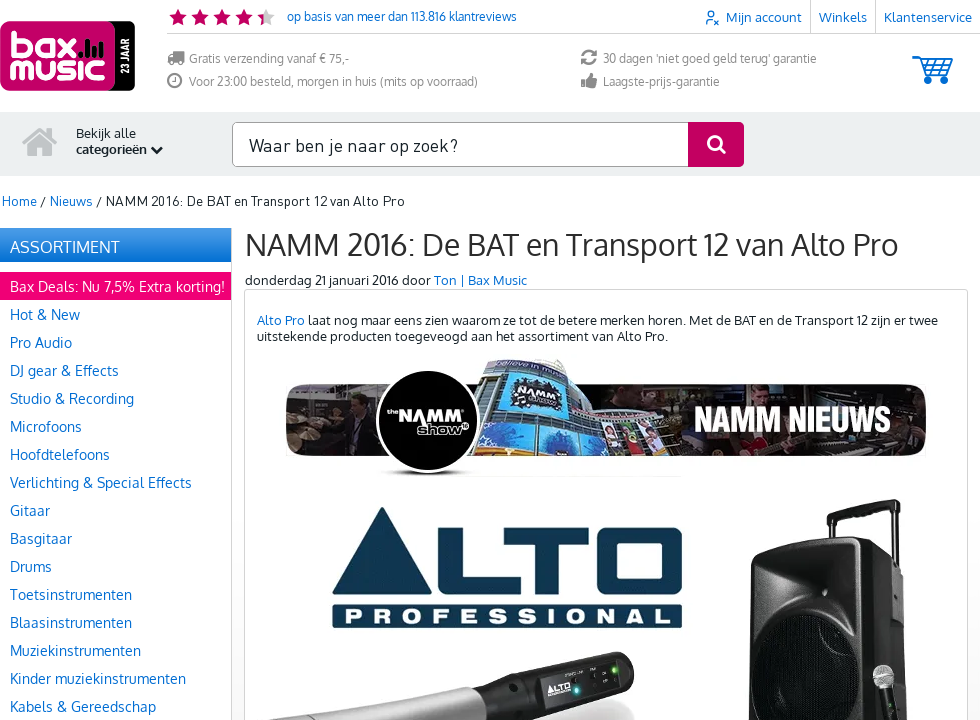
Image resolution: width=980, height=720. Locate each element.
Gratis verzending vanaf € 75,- (258, 58)
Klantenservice (928, 17)
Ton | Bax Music (480, 280)
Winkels (843, 17)
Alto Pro (281, 320)
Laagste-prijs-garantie (650, 81)
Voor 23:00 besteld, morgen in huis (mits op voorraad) (322, 81)
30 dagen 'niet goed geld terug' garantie (699, 58)
